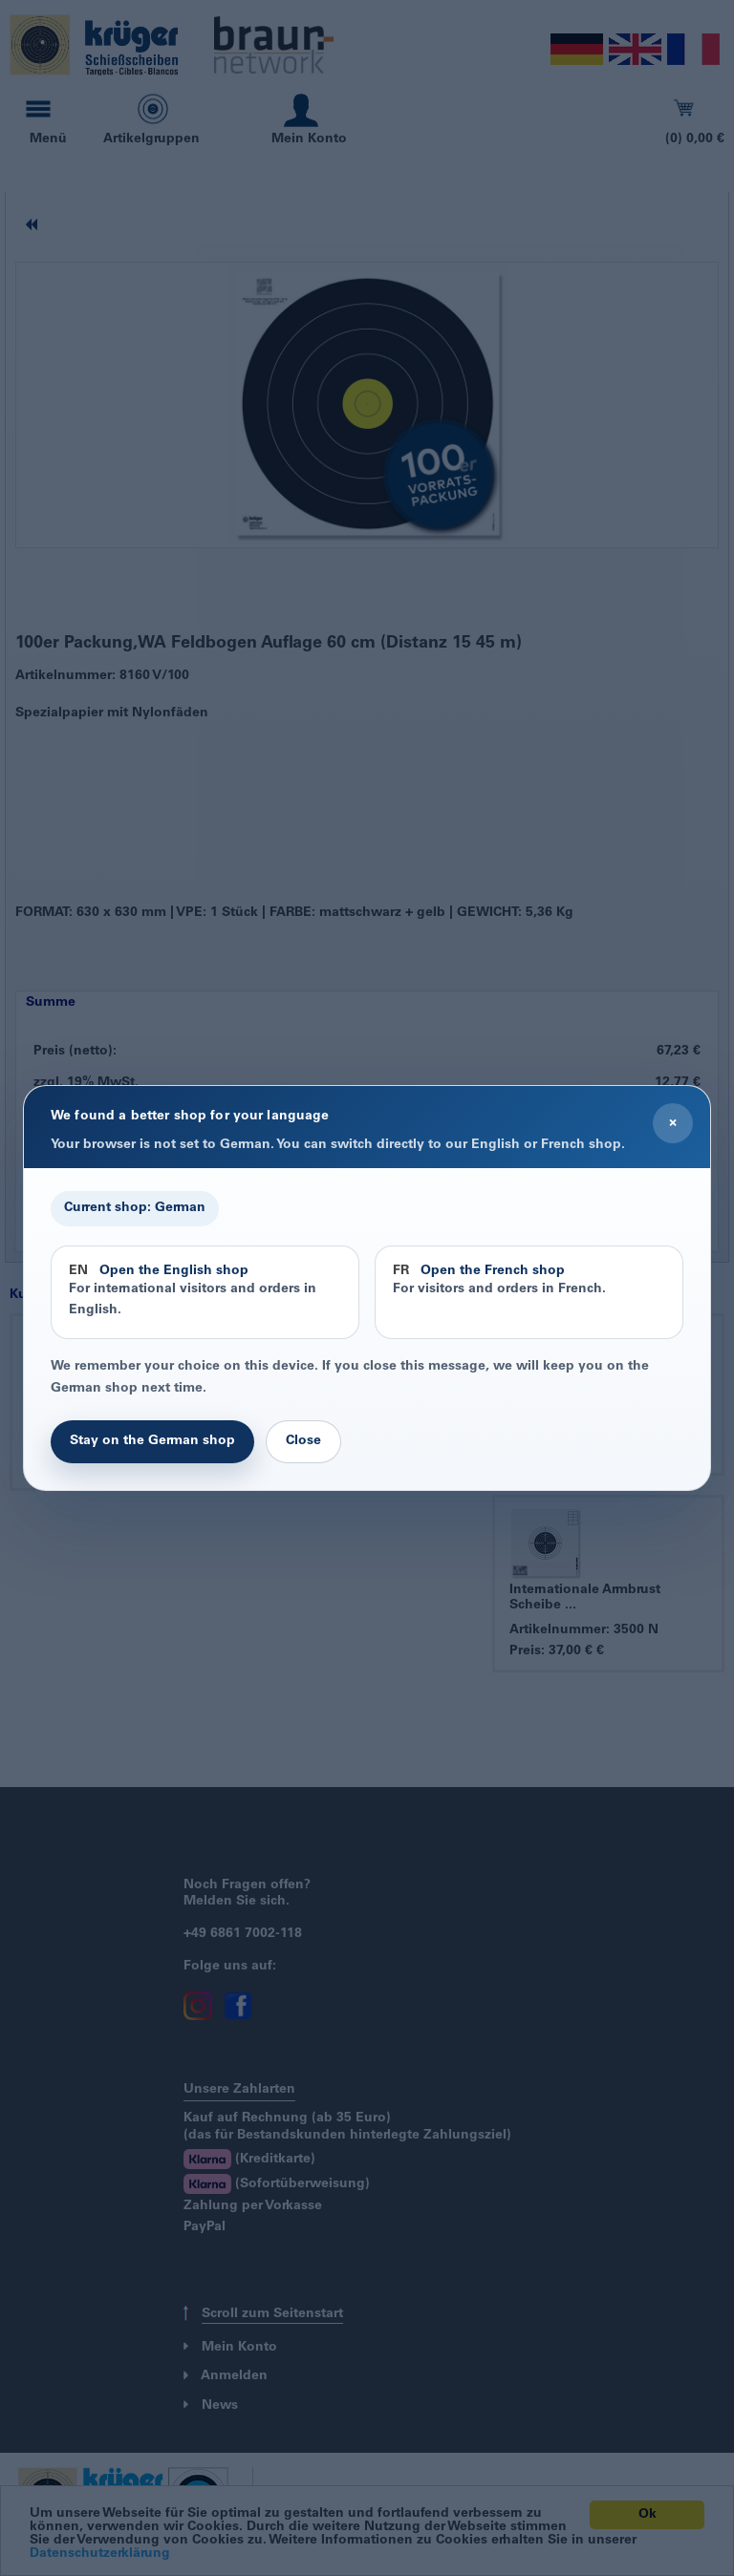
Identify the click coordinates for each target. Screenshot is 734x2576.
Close (303, 1441)
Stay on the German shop (152, 1441)
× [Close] (673, 1123)
